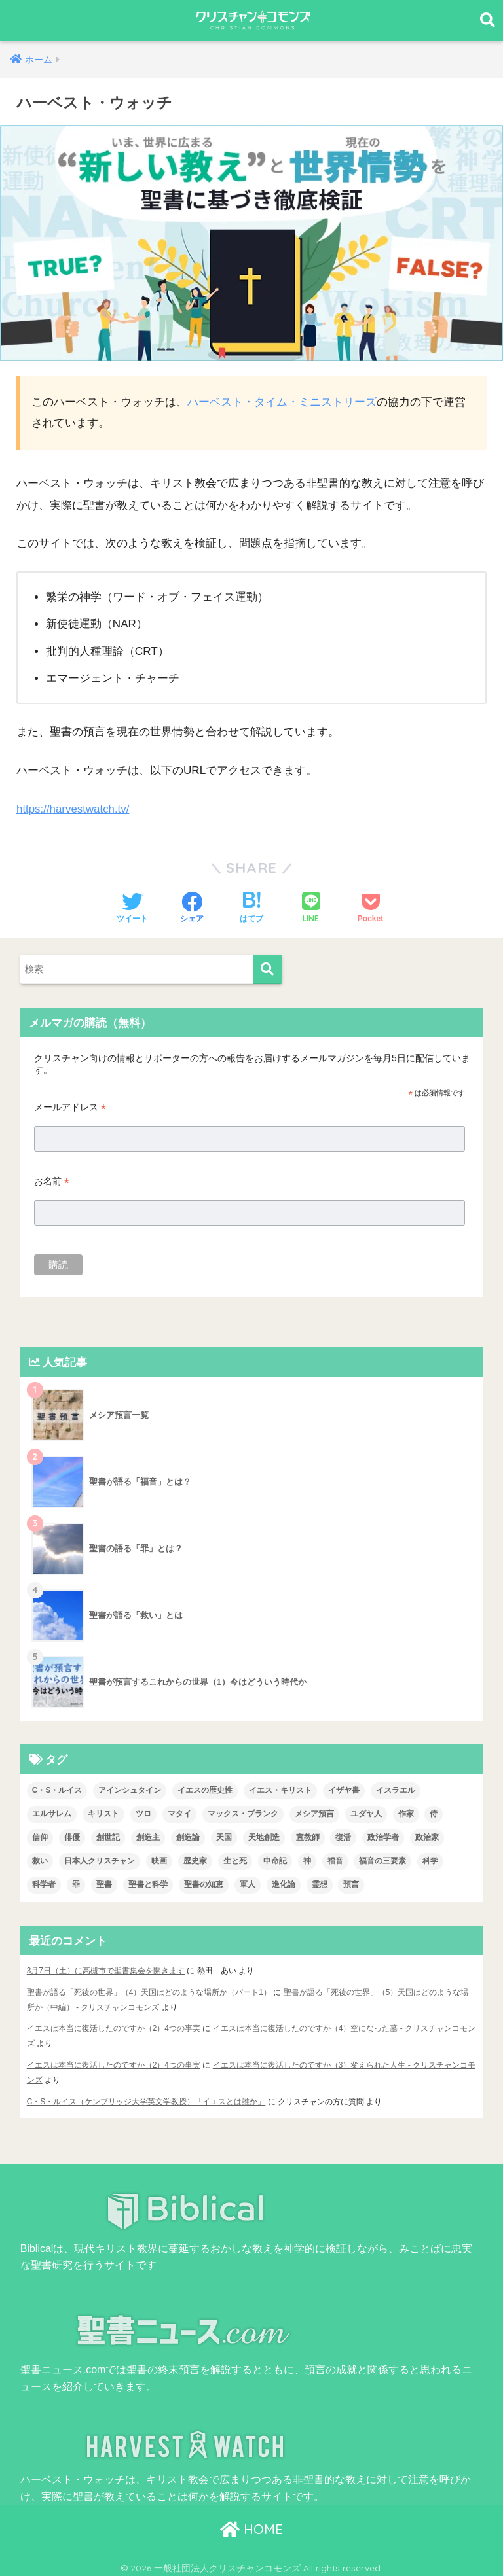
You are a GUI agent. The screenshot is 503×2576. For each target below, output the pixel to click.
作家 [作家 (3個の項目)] (406, 1813)
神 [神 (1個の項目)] (307, 1860)
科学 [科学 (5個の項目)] (430, 1860)
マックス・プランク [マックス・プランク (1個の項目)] (243, 1813)
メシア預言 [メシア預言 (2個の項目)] (314, 1813)
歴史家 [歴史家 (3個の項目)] (195, 1860)
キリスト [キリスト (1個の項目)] (103, 1813)
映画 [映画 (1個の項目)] (159, 1860)
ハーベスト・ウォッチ (72, 2474)
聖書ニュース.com (63, 2365)
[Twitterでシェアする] (132, 908)
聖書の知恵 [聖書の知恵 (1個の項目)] (203, 1883)
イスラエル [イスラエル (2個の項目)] (395, 1789)
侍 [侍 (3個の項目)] (434, 1813)
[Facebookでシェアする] (192, 908)
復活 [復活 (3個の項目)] (343, 1836)
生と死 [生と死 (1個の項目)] (235, 1860)
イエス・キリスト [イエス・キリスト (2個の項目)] (280, 1789)
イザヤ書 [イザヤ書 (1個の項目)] (344, 1789)
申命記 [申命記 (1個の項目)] (275, 1860)
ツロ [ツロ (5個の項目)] (143, 1813)
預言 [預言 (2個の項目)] (351, 1883)
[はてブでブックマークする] (251, 908)
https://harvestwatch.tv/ (73, 808)
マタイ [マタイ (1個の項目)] (179, 1813)
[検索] (267, 968)
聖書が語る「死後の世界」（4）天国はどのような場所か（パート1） (149, 1991)
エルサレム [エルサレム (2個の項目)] (51, 1813)
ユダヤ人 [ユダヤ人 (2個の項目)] (366, 1813)
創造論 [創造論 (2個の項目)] (188, 1836)
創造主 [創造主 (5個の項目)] (148, 1836)
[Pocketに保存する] (370, 908)
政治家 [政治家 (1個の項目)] (427, 1836)
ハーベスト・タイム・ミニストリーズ (282, 402)
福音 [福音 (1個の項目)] (335, 1860)
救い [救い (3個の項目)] (40, 1860)
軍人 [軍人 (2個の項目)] (247, 1883)
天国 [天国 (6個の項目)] (224, 1836)
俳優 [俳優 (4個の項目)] (72, 1836)
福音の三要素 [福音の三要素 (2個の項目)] (382, 1860)
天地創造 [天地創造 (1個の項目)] (264, 1836)
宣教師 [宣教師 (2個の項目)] (308, 1836)
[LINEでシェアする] (311, 908)
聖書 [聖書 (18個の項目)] (104, 1883)
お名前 (51, 1180)
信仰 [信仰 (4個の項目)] (40, 1836)
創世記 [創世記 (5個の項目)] (108, 1836)
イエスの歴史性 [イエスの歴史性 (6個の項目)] (205, 1789)
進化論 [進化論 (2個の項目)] (283, 1883)
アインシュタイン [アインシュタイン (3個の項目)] (129, 1789)
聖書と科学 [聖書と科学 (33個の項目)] (148, 1883)
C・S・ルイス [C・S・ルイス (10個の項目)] (57, 1789)
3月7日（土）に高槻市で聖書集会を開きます (106, 1970)
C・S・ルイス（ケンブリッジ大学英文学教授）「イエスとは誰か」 (146, 2097)
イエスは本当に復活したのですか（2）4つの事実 (113, 2027)
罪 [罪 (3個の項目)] (76, 1883)
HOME (251, 2524)
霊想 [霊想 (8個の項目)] (319, 1883)
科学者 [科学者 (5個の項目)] (44, 1883)
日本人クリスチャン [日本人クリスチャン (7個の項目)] (99, 1860)
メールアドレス (70, 1107)
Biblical (37, 2244)
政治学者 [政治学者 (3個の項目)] (383, 1836)
